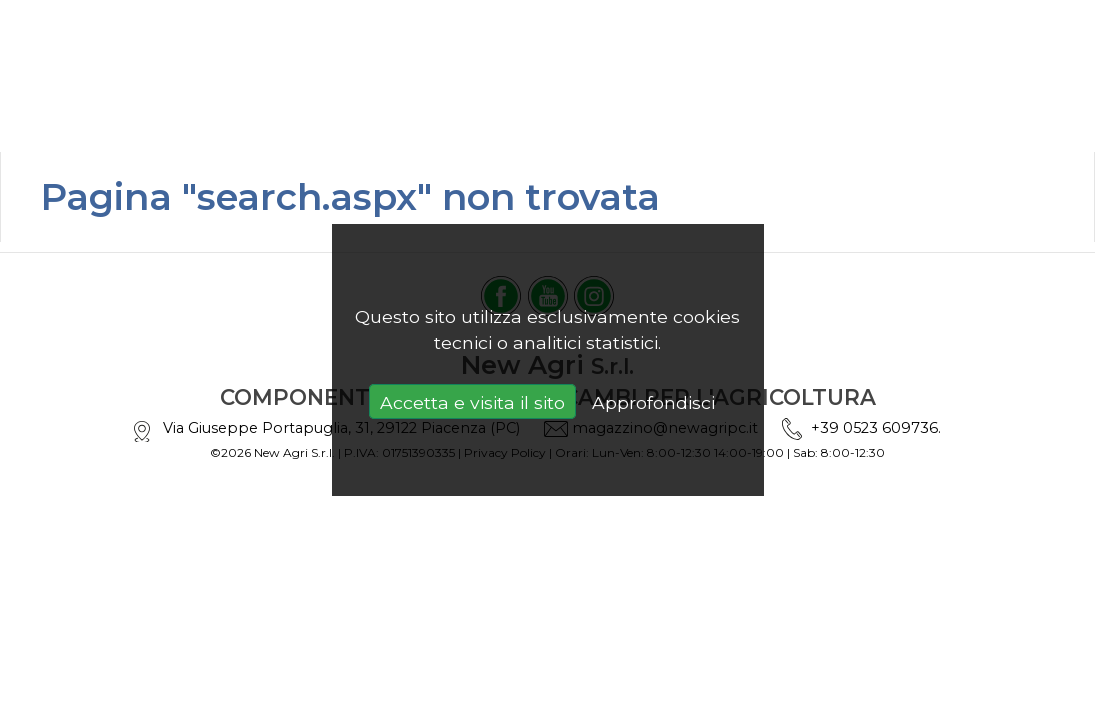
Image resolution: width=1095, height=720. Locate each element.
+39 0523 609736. (876, 428)
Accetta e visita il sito (472, 402)
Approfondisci (653, 402)
